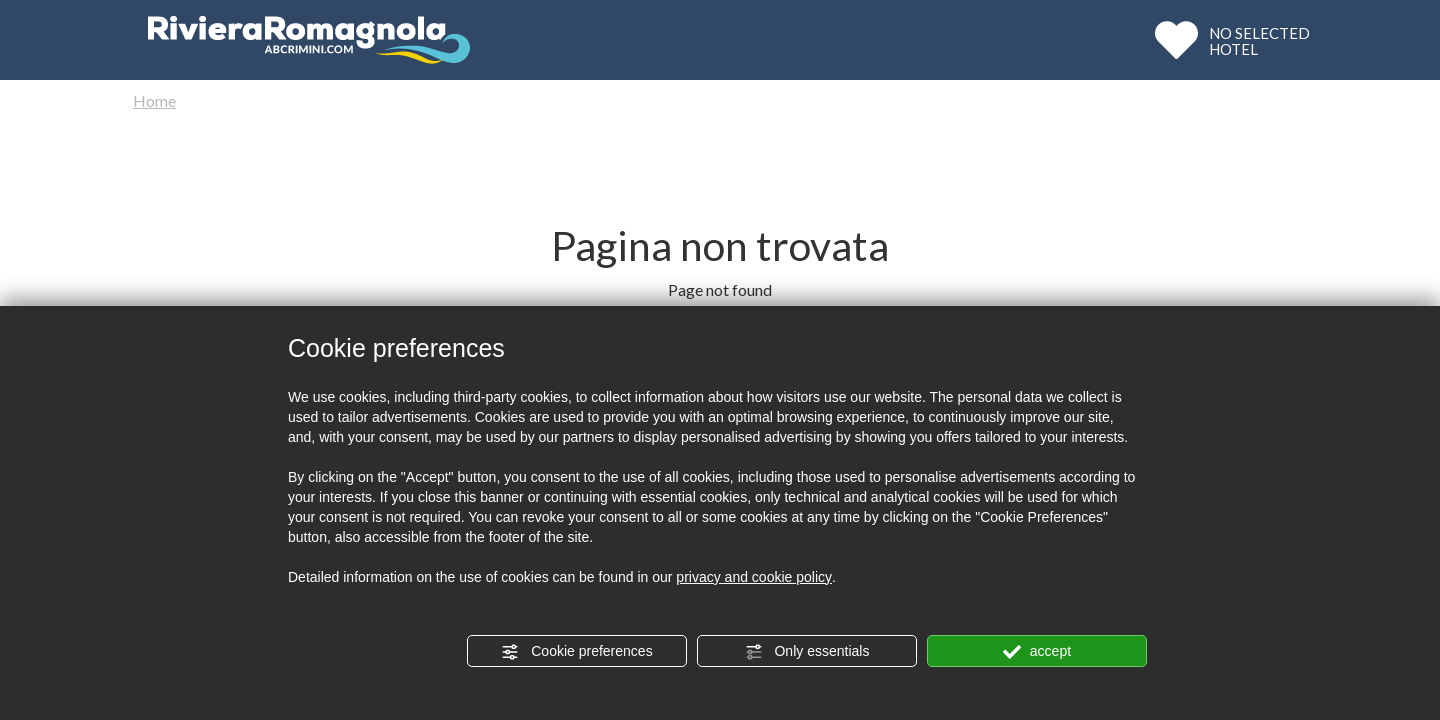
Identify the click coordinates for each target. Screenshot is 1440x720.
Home (154, 100)
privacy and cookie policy (754, 577)
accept (1037, 652)
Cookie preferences (576, 652)
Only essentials (807, 652)
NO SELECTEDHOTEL (1259, 40)
